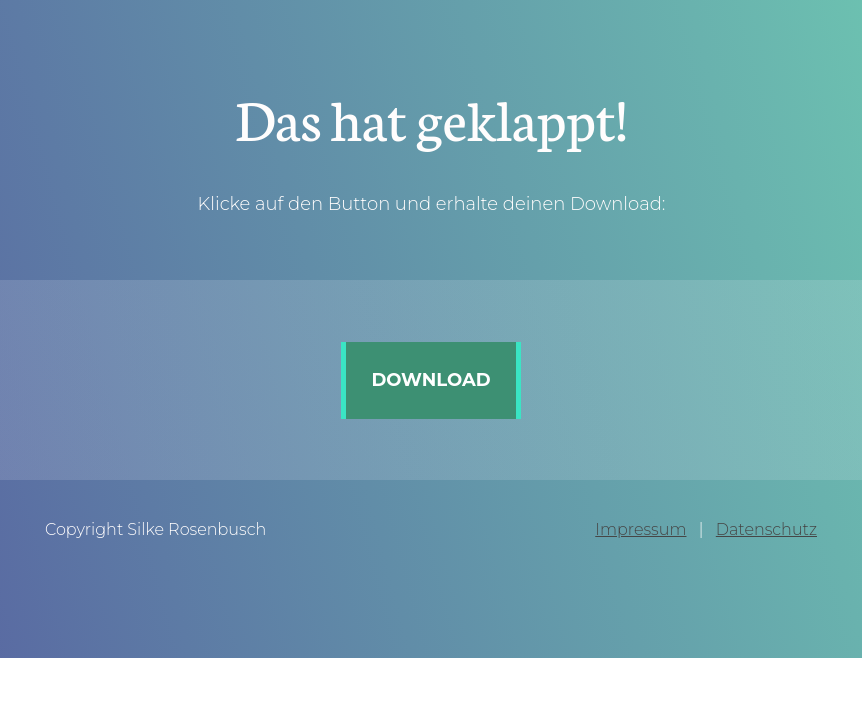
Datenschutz (766, 529)
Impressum (640, 529)
